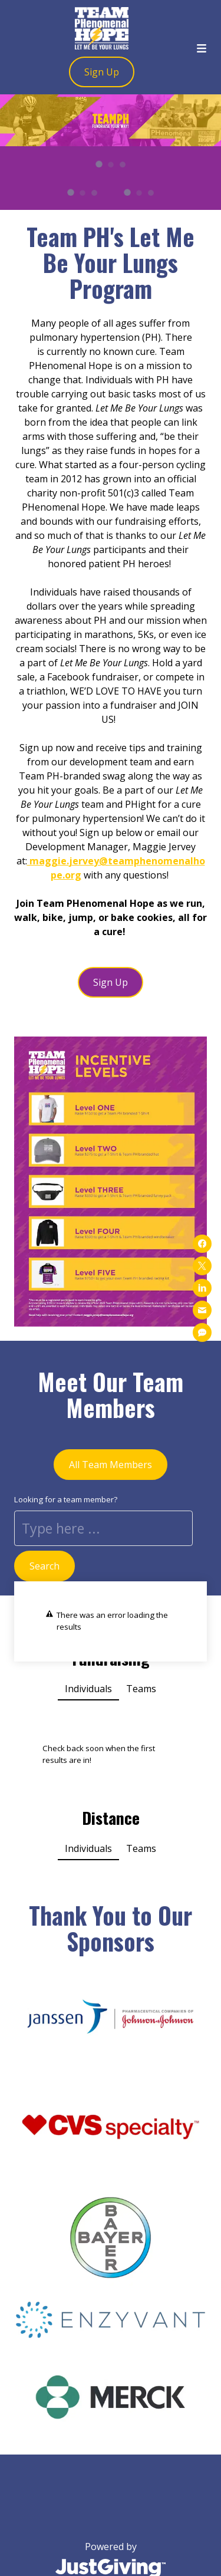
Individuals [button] (88, 1688)
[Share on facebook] (202, 1243)
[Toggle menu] (201, 47)
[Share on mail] (202, 1310)
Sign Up (101, 71)
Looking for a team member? (65, 1499)
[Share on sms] (202, 1332)
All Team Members (110, 1464)
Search (44, 1566)
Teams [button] (141, 1688)
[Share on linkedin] (202, 1288)
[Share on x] (202, 1265)
